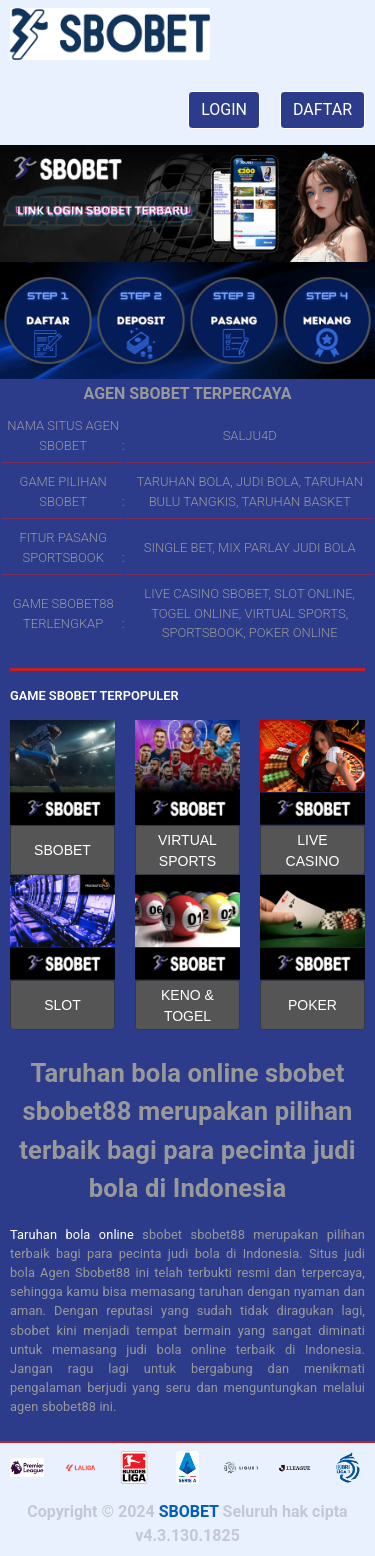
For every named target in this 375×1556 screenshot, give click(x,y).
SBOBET (62, 850)
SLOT (62, 1005)
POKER (312, 1005)
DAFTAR (322, 109)
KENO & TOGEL (187, 1005)
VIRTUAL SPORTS (187, 850)
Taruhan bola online (72, 1234)
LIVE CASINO (313, 850)
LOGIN (224, 109)
